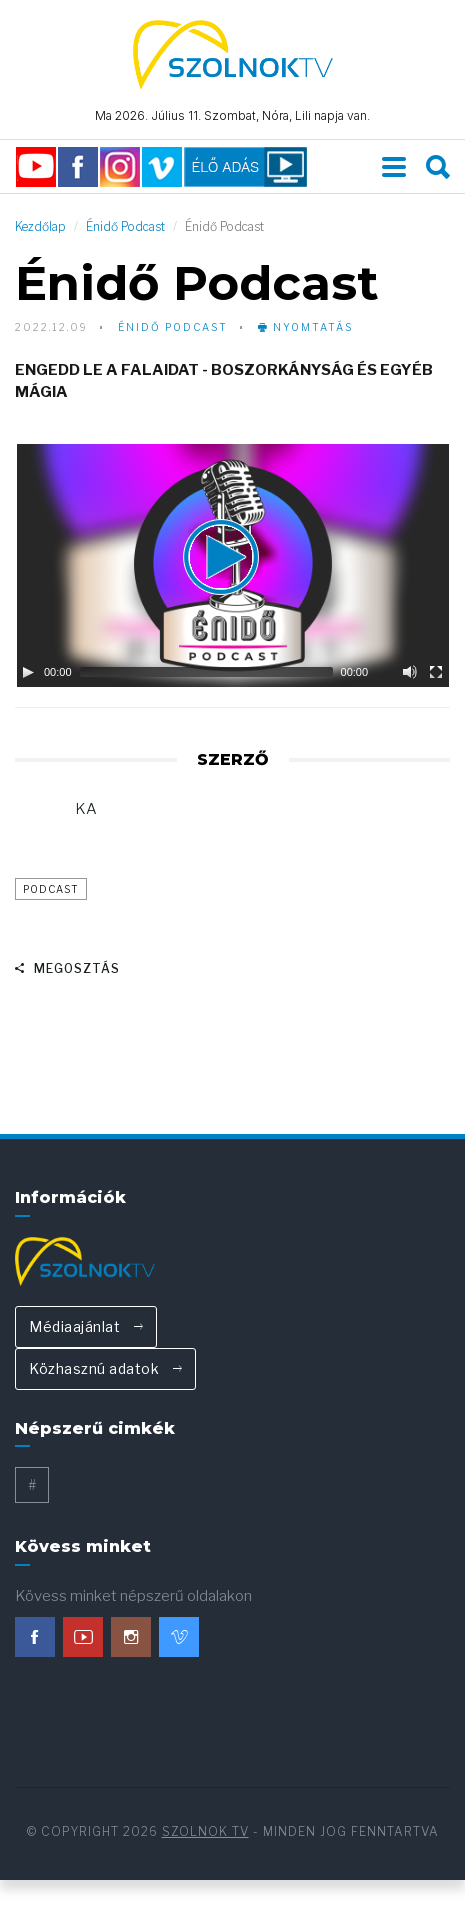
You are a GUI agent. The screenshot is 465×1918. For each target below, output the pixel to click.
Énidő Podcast (125, 228)
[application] (232, 567)
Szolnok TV (205, 1833)
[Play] (28, 674)
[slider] (206, 674)
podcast (51, 891)
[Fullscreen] (436, 674)
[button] (233, 568)
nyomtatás (305, 329)
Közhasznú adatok (105, 1369)
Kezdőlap (40, 228)
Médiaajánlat (86, 1327)
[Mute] (410, 674)
